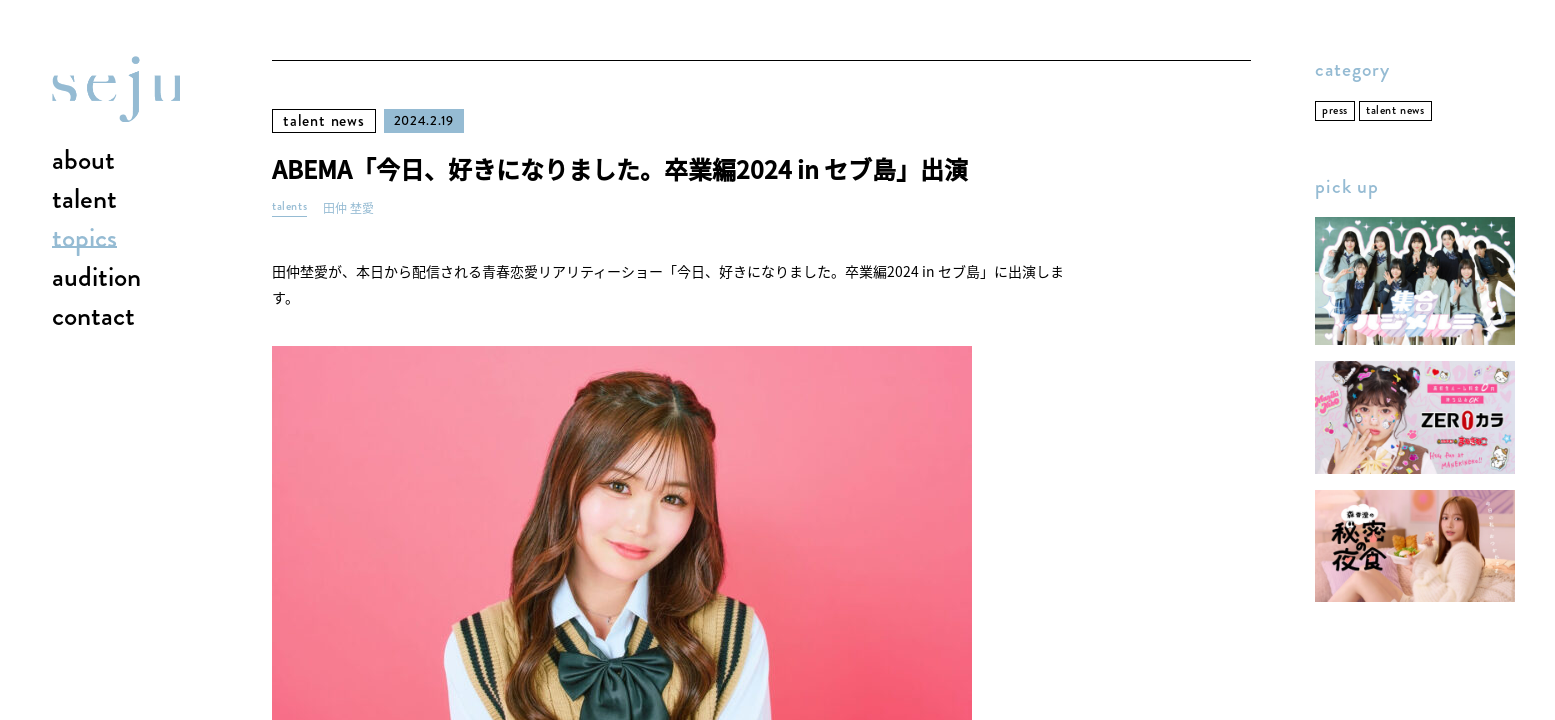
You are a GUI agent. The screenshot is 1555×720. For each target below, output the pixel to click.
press (1335, 110)
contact (93, 317)
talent (84, 200)
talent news (324, 120)
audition (96, 278)
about (83, 161)
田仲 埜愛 (348, 208)
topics (84, 239)
